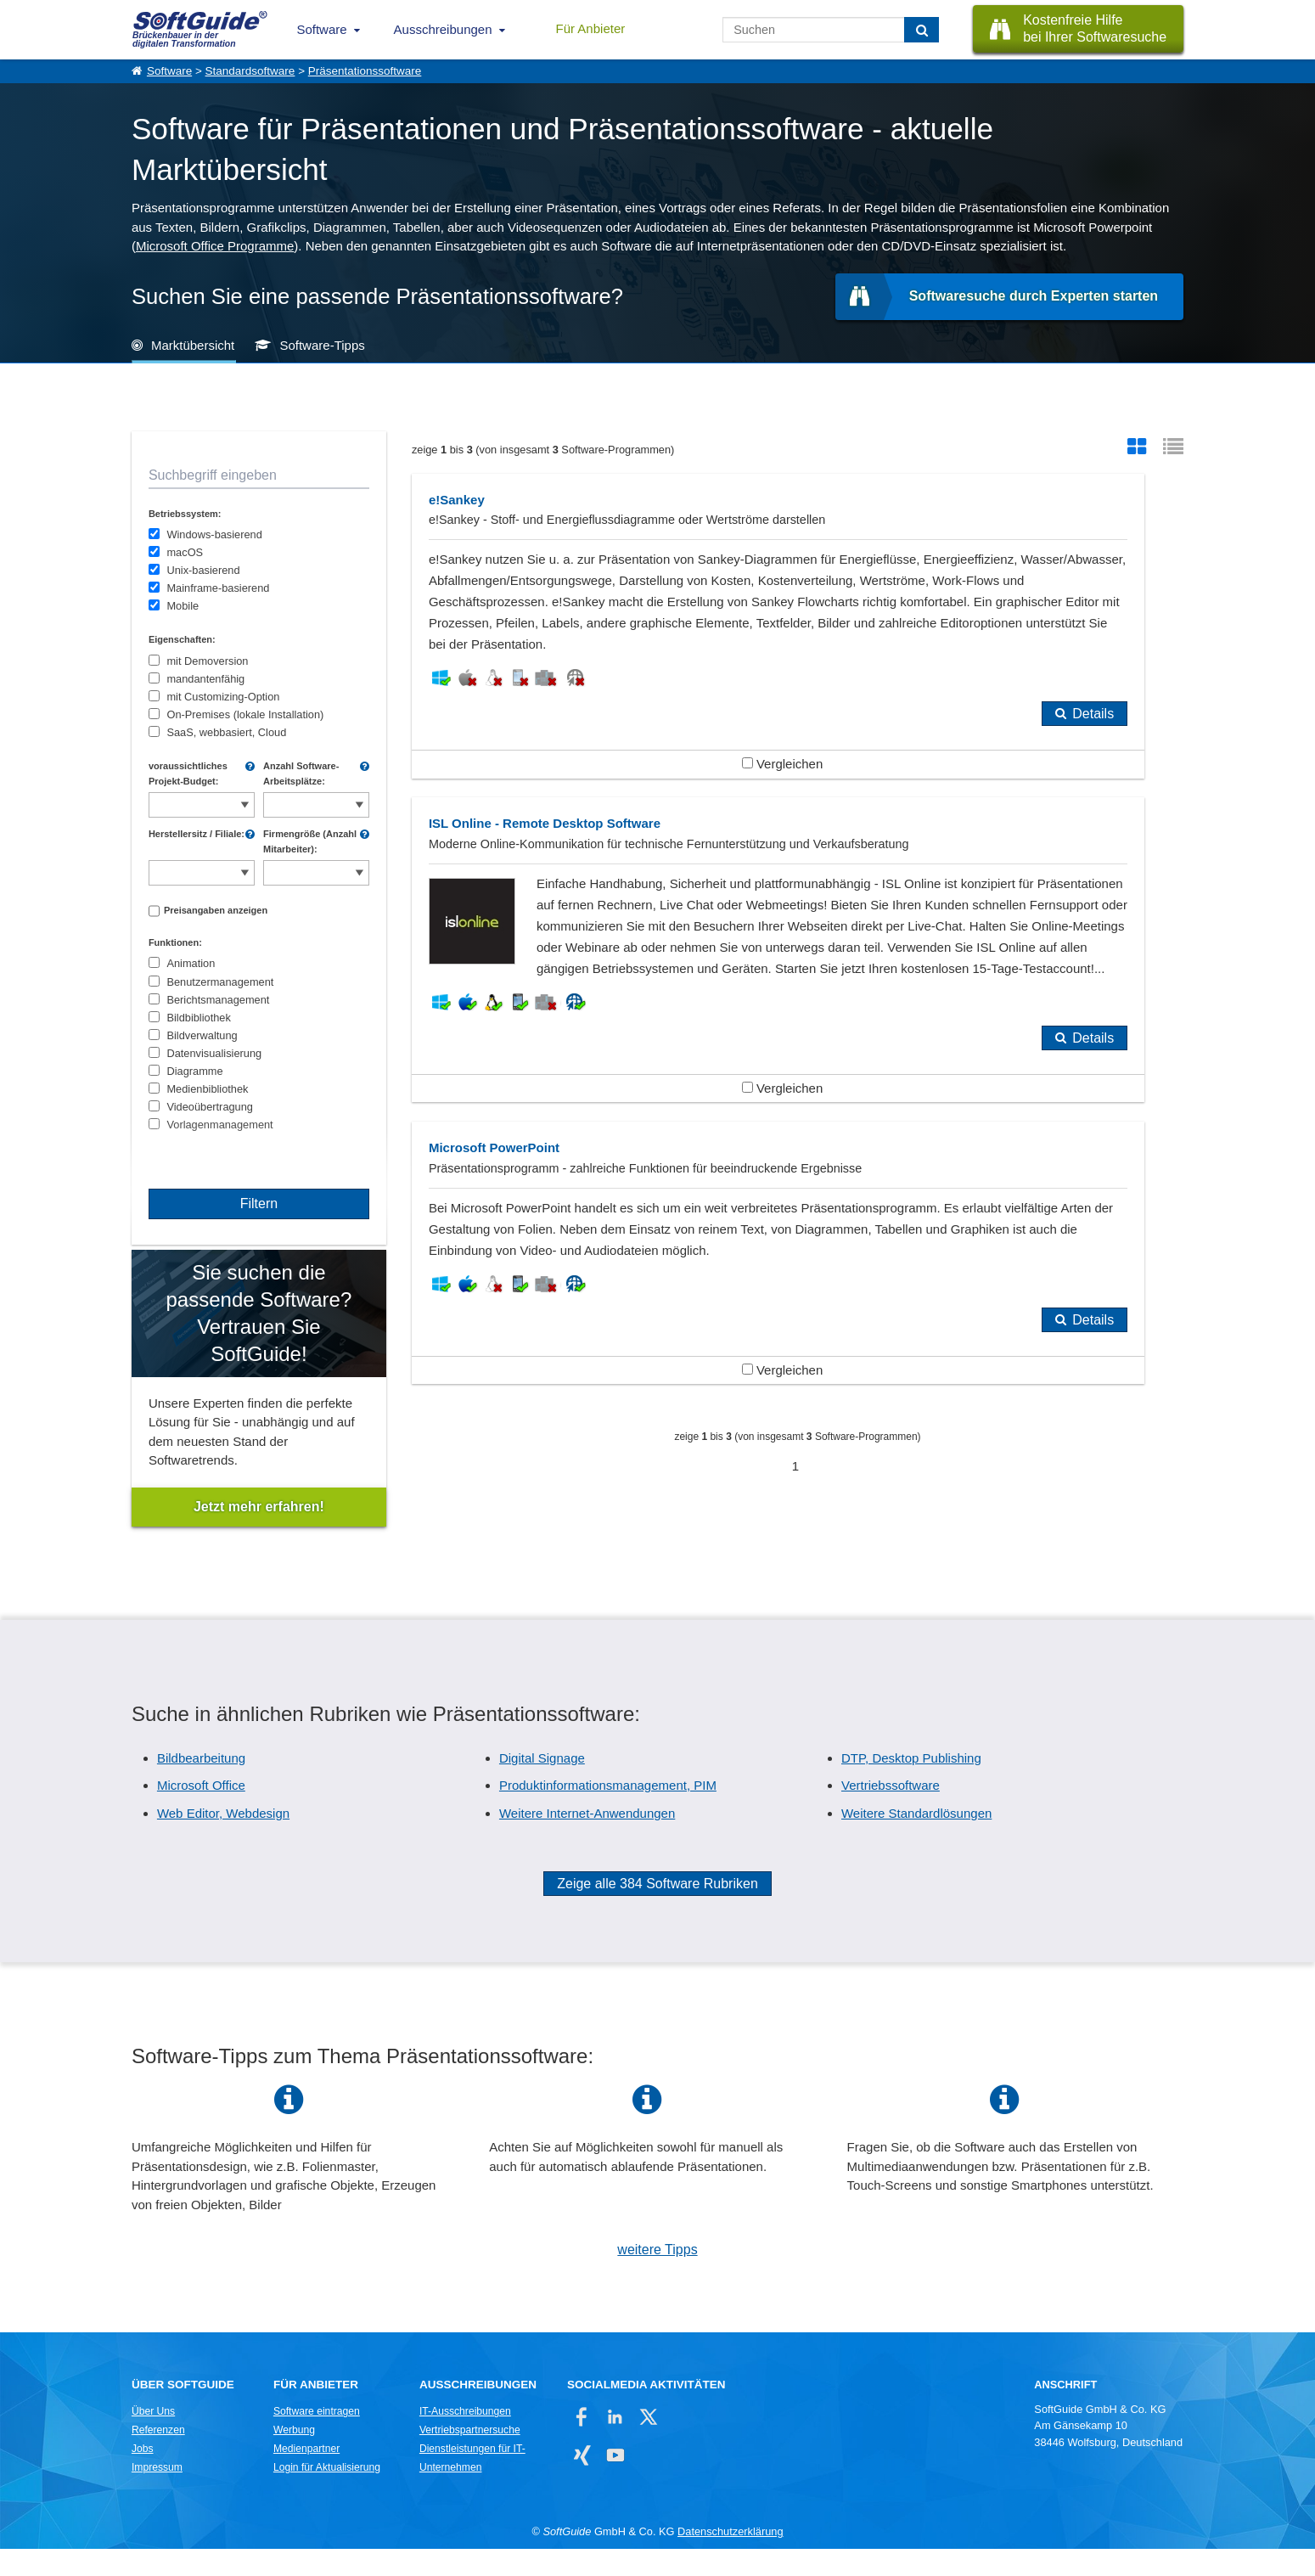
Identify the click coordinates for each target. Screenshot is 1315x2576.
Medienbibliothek (207, 1089)
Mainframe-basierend (217, 588)
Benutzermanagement (219, 982)
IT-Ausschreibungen (465, 2438)
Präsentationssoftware (365, 71)
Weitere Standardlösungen (916, 1840)
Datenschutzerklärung (730, 2558)
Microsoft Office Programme (215, 246)
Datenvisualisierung (213, 1053)
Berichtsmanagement (217, 999)
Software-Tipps (321, 345)
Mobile (182, 605)
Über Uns (153, 2438)
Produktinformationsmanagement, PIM (608, 1812)
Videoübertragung (209, 1106)
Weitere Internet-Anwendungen (587, 1840)
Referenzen (158, 2457)
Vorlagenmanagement (219, 1124)
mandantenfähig (205, 678)
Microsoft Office (201, 1812)
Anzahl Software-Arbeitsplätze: (301, 773)
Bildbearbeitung (201, 1785)
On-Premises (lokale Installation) (244, 714)
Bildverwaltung (201, 1035)
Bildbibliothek (198, 1017)
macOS (184, 552)
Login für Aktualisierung (326, 2494)
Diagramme (194, 1071)
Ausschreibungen (443, 29)
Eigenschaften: (182, 639)
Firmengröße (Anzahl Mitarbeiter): (310, 841)
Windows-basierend (213, 534)
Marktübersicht (192, 345)
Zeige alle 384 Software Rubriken (657, 1911)
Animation (190, 963)
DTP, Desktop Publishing (911, 1785)
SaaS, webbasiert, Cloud (226, 732)
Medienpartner (306, 2476)
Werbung (294, 2457)
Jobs (143, 2476)
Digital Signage (542, 1785)
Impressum (157, 2494)
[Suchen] (921, 29)
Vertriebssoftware (890, 1812)
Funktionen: (175, 942)
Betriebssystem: (185, 514)
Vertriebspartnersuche (469, 2457)
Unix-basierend (202, 570)
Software (321, 29)
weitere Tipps (657, 2276)
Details (736, 862)
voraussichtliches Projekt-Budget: (188, 773)
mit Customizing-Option (222, 696)
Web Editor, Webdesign (223, 1840)
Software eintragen (316, 2438)
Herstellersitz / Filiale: (196, 834)
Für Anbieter (591, 28)
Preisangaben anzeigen (215, 910)
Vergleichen (604, 912)
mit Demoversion (207, 661)
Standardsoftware (250, 71)
